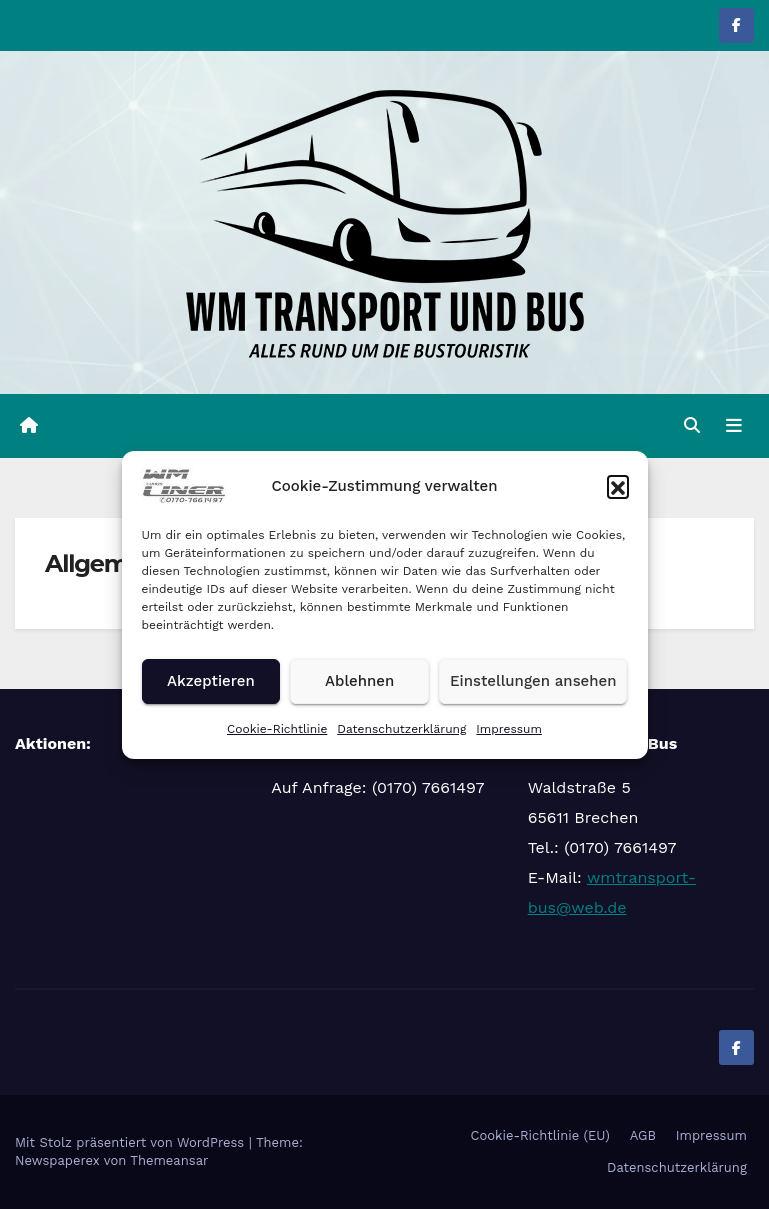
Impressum (509, 729)
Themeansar (169, 1160)
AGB (643, 1135)
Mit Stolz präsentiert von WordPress (132, 1142)
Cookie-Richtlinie (277, 729)
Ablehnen (359, 681)
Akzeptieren (211, 681)
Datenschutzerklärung (401, 729)
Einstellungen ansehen (533, 681)
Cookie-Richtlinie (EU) (540, 1135)
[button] (618, 486)
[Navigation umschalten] (734, 426)
